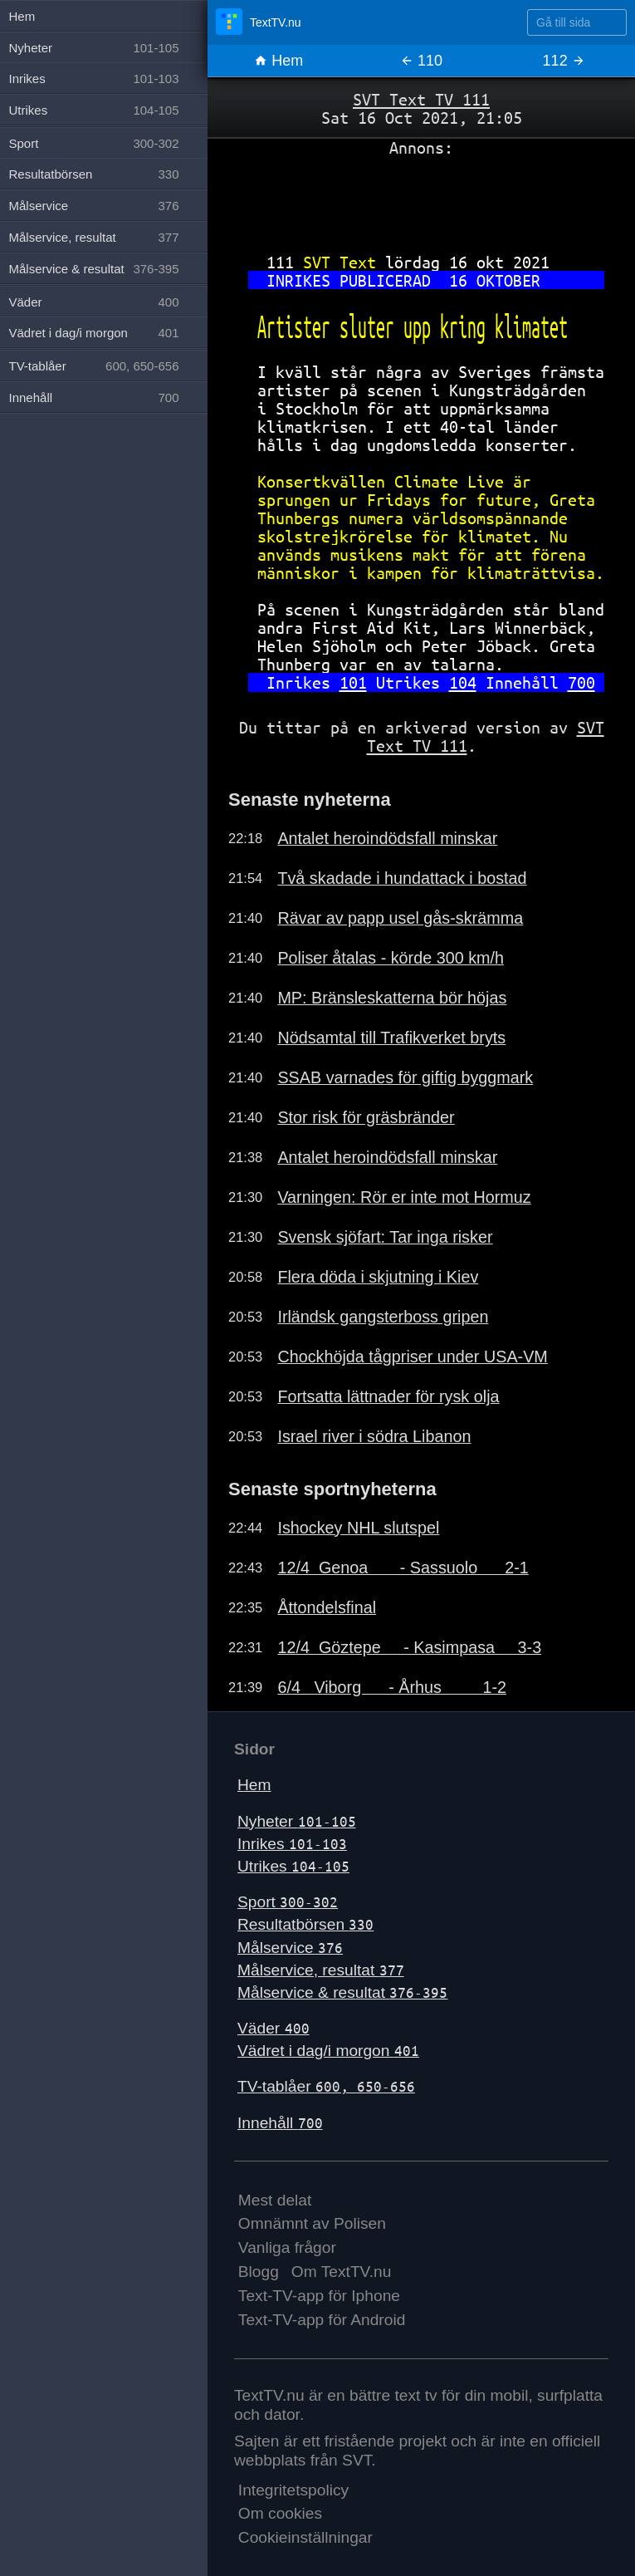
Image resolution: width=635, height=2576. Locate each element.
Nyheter (296, 1821)
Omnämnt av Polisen (312, 2223)
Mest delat (275, 2200)
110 (421, 60)
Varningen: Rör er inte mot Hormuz (403, 1197)
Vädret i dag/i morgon (328, 2050)
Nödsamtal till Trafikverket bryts (391, 1037)
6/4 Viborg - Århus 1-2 (391, 1687)
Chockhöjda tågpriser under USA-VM (412, 1356)
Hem (278, 60)
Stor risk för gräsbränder (365, 1117)
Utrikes (293, 1866)
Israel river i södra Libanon (374, 1436)
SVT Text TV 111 (421, 99)
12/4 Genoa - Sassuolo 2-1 (402, 1567)
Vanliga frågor (287, 2247)
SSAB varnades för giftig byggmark (405, 1077)
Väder (273, 2028)
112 (564, 60)
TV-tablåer (326, 2086)
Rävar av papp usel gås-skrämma (400, 918)
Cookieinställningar (305, 2537)
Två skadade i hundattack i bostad (401, 878)
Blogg (258, 2271)
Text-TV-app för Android (322, 2319)
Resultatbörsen (305, 1924)
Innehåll (280, 2123)
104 (462, 682)
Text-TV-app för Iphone (319, 2295)
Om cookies (280, 2513)
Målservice (290, 1947)
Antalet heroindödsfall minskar (387, 838)
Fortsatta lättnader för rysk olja (388, 1396)
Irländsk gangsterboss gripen (382, 1317)
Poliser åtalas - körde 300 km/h (390, 958)
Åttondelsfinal (326, 1607)
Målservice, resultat (320, 1970)
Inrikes (292, 1843)
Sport (287, 1902)
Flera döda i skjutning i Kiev (377, 1277)
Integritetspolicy (293, 2490)
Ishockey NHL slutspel (358, 1528)
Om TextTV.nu (341, 2271)
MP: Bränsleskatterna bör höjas (391, 998)
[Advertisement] (421, 198)
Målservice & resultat (342, 1992)
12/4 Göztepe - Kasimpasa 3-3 (409, 1647)
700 (581, 682)
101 (353, 682)
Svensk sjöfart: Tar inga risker (384, 1237)
